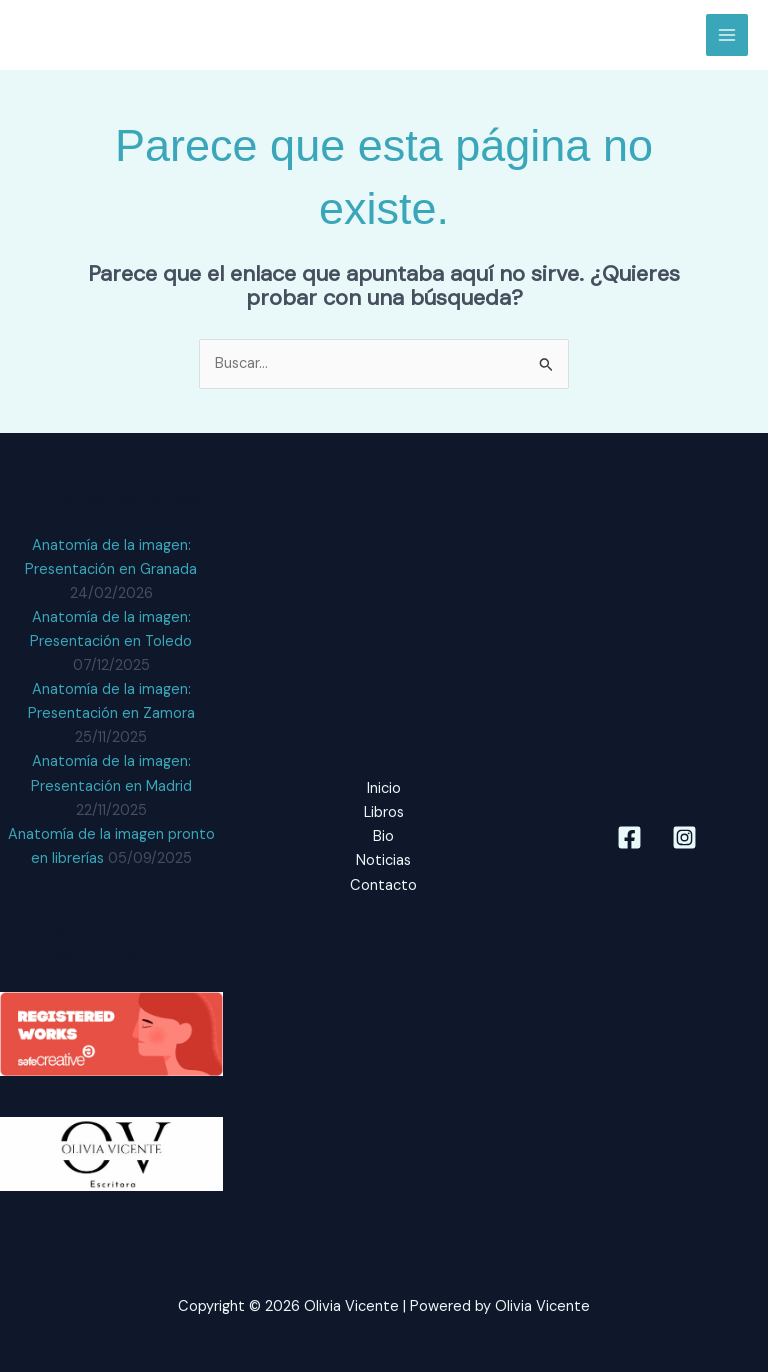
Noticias (383, 860)
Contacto (383, 885)
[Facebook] (629, 837)
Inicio (384, 788)
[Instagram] (684, 837)
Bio (383, 836)
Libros (384, 812)
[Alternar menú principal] (727, 35)
